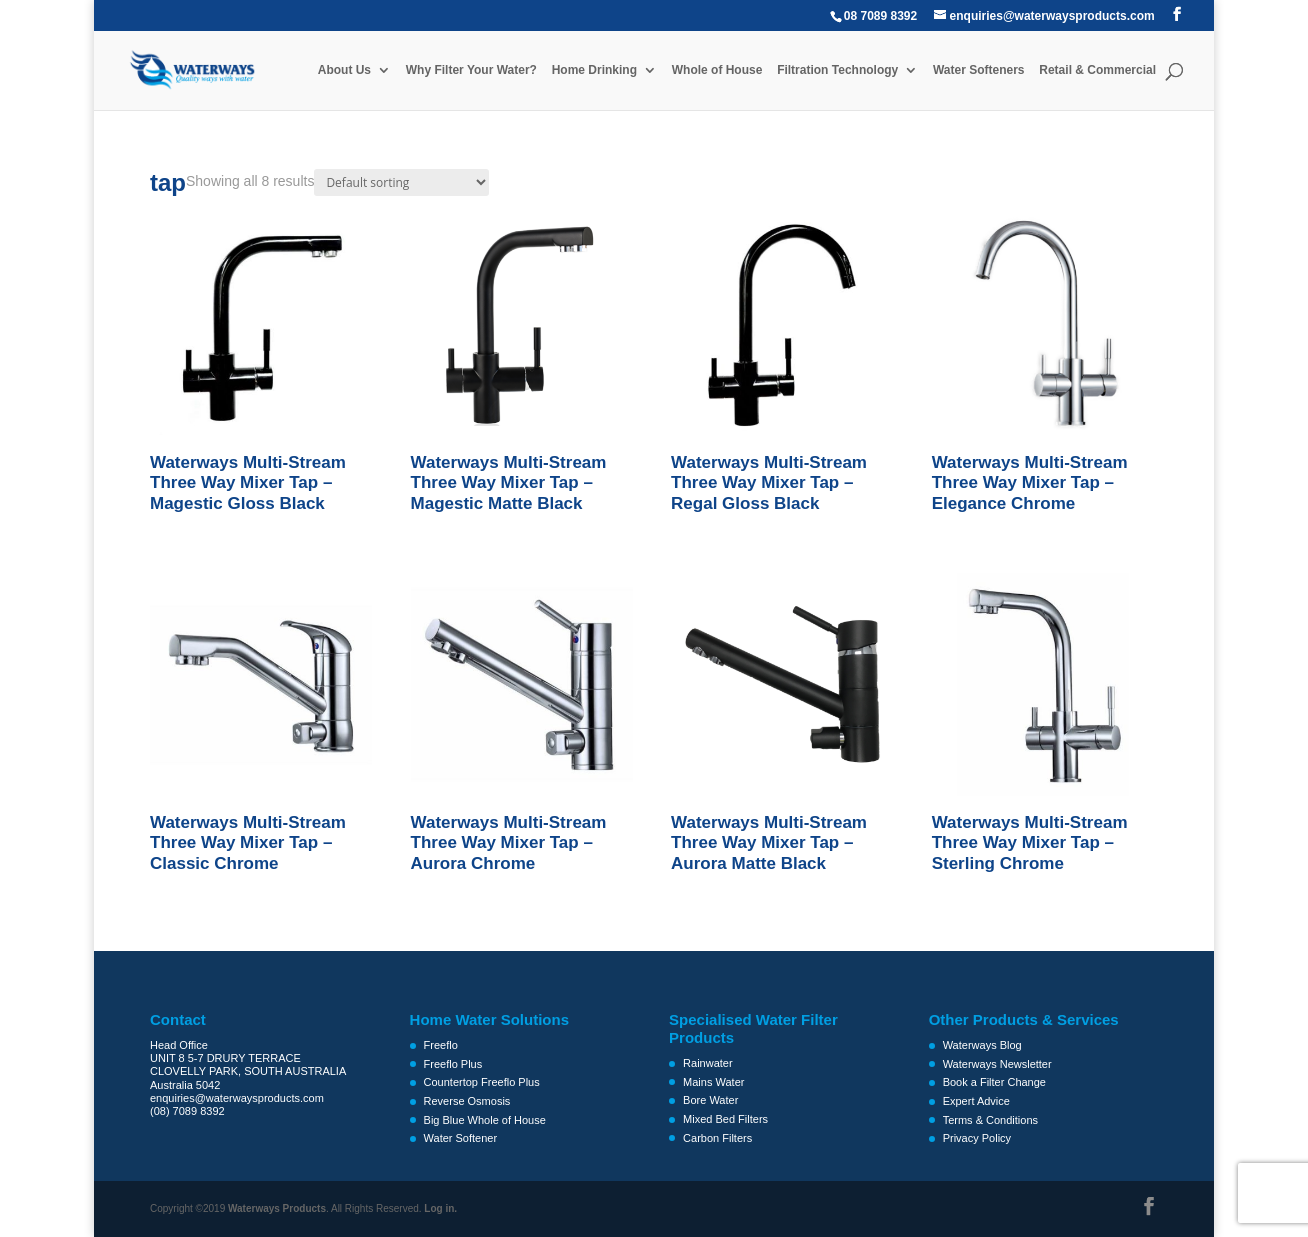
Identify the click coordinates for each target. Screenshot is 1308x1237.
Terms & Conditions (990, 1120)
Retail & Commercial (1097, 70)
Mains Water (713, 1082)
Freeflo (441, 1045)
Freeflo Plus (453, 1064)
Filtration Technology (837, 70)
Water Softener (461, 1138)
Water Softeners (979, 70)
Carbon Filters (717, 1138)
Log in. (440, 1208)
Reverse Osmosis (467, 1101)
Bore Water (710, 1100)
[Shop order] (401, 182)
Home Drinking (594, 70)
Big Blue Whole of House (485, 1120)
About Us (344, 70)
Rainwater (708, 1063)
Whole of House (717, 70)
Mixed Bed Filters (725, 1119)
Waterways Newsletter (997, 1064)
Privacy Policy (977, 1138)
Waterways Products (277, 1208)
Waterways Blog (982, 1045)
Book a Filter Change (994, 1082)
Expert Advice (976, 1101)
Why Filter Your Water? (471, 70)
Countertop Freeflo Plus (482, 1082)
